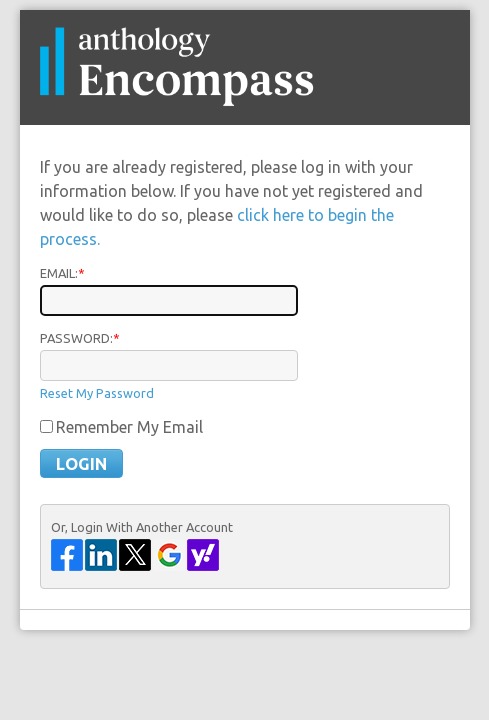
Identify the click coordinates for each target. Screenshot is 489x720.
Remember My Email (129, 427)
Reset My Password (97, 393)
